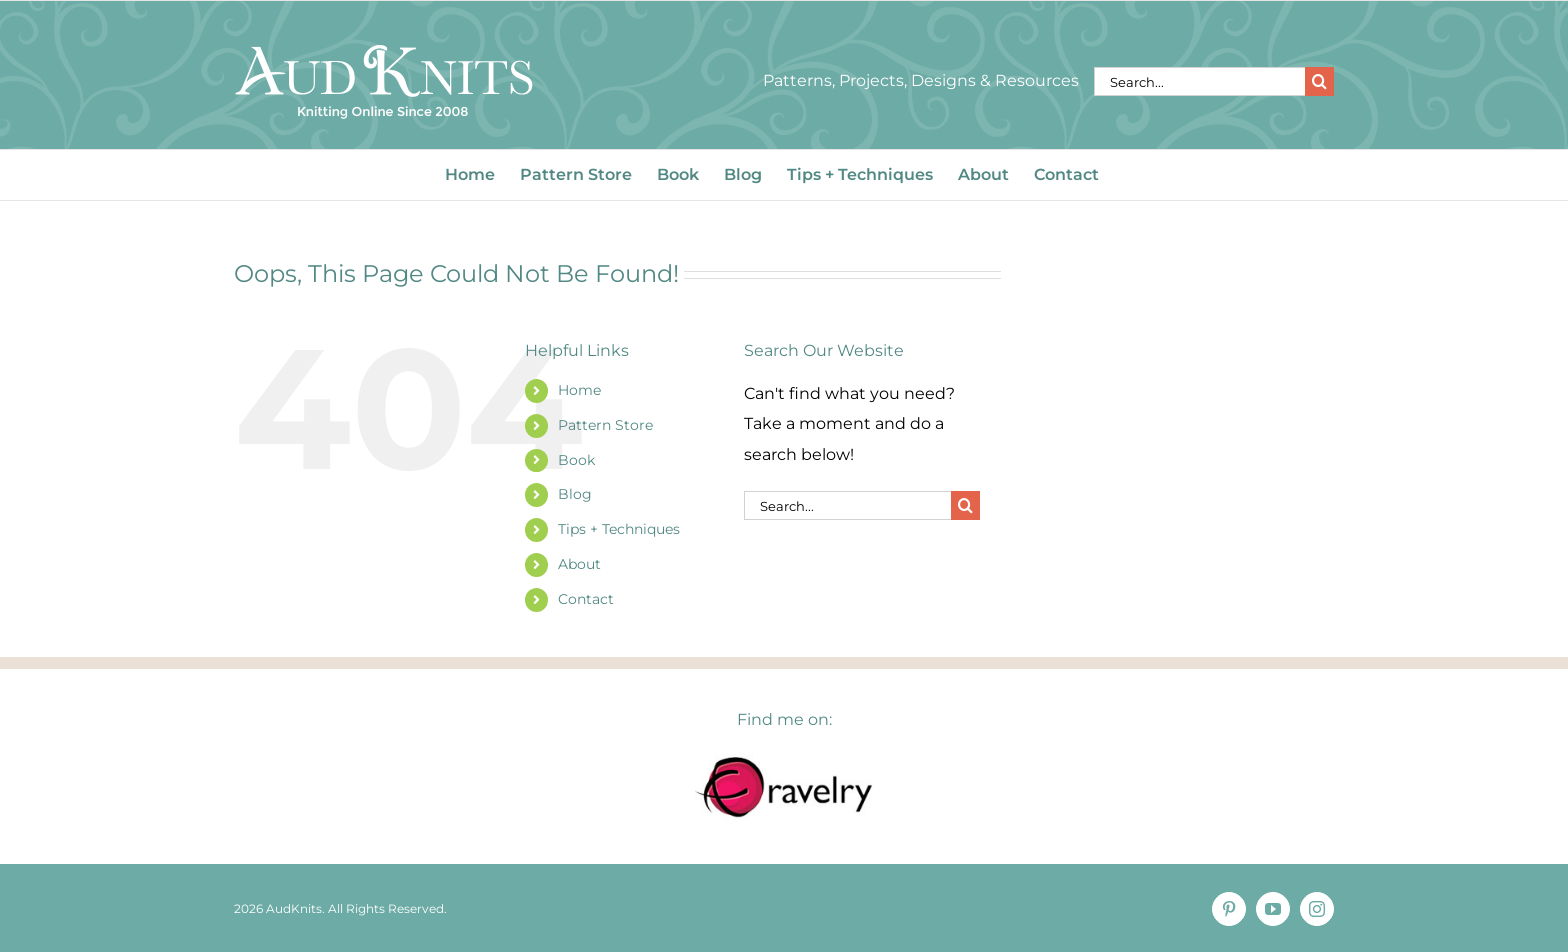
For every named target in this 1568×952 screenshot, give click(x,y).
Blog (575, 494)
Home (579, 390)
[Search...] (1199, 81)
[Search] (1319, 81)
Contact (586, 599)
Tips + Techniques (619, 529)
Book (576, 460)
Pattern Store (605, 425)
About (579, 564)
